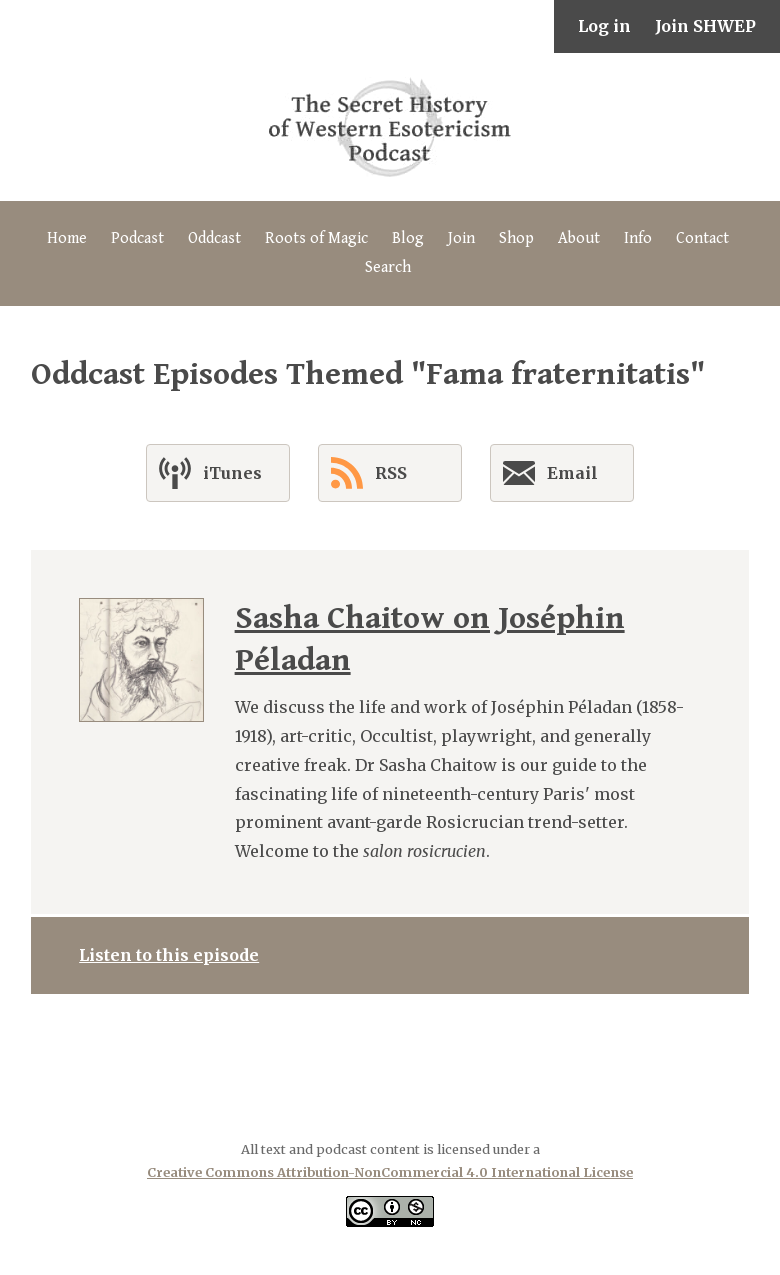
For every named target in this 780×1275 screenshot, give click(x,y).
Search (388, 267)
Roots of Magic (316, 238)
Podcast (137, 238)
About (579, 238)
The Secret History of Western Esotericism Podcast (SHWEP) (390, 127)
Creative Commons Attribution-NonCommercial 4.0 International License (390, 1172)
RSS (369, 473)
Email (550, 477)
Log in (604, 26)
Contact (702, 238)
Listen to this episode (169, 955)
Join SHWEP (705, 26)
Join (461, 238)
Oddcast (214, 238)
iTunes (210, 473)
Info (638, 238)
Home (67, 238)
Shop (516, 238)
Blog (408, 238)
